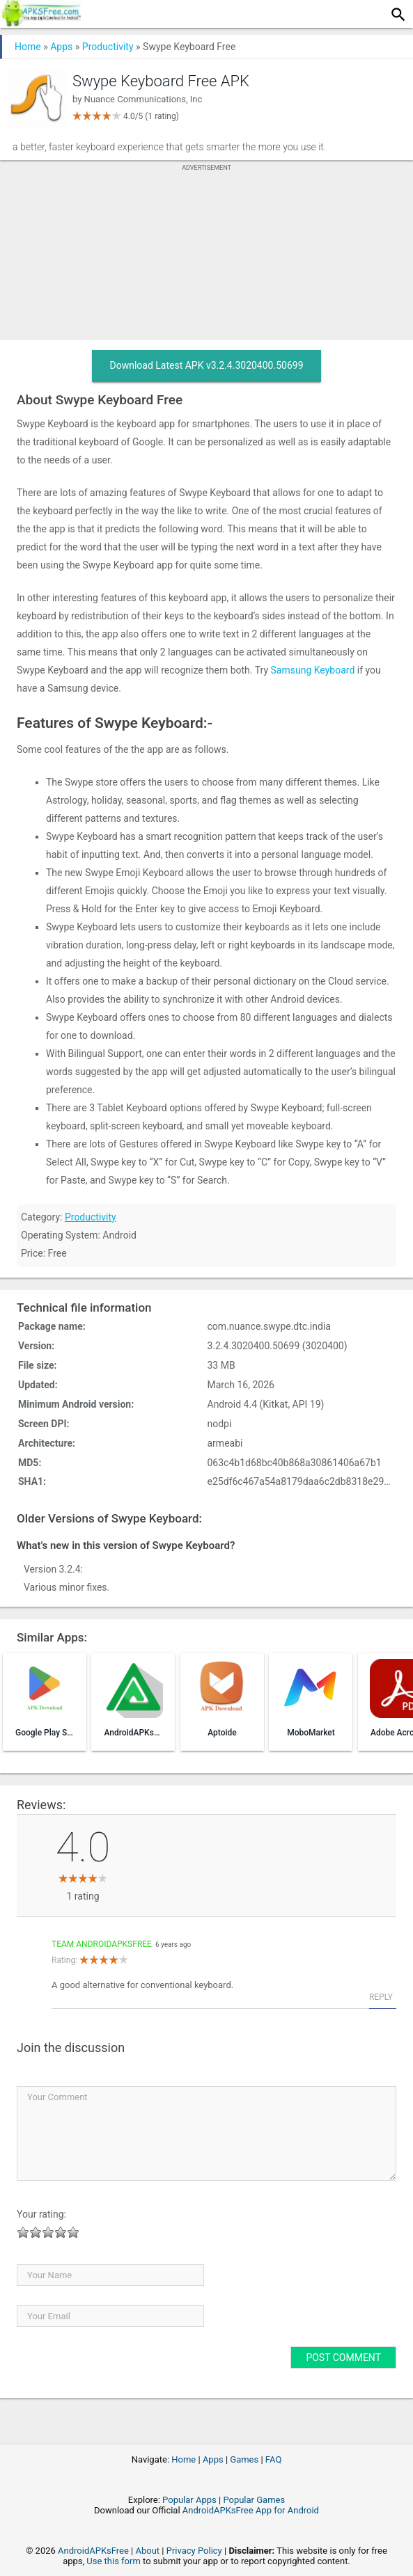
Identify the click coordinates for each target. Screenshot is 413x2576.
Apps (61, 46)
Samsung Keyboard (313, 670)
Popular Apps (189, 2500)
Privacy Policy (194, 2550)
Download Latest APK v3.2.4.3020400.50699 (206, 365)
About (147, 2550)
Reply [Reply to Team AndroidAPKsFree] (381, 1997)
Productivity (108, 46)
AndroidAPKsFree (93, 2550)
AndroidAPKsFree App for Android (250, 2510)
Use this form (113, 2561)
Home (28, 46)
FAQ (273, 2459)
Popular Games (254, 2500)
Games (244, 2459)
